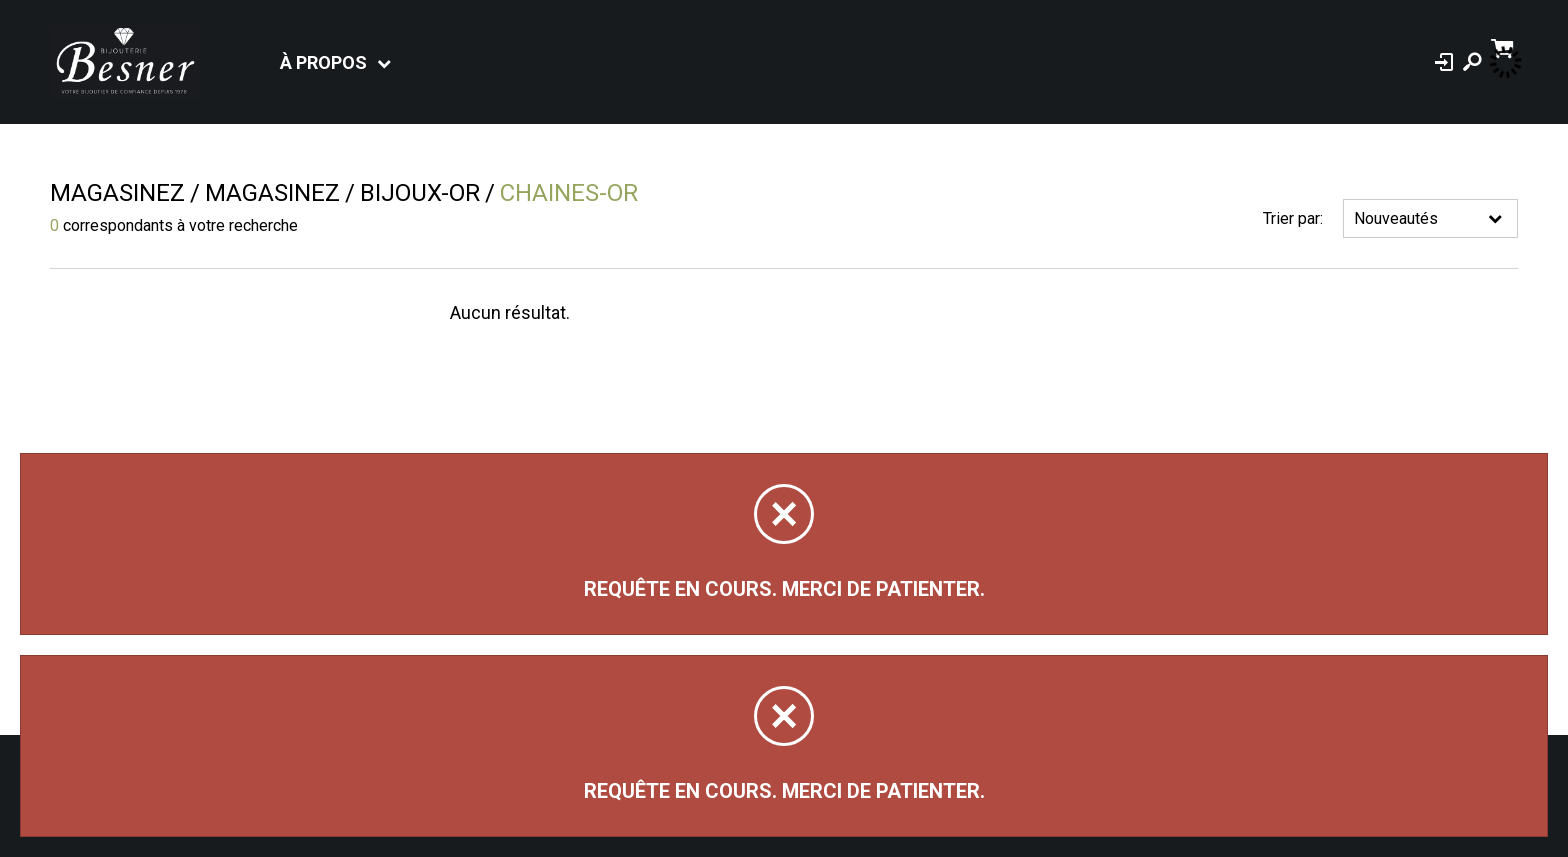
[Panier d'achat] (1504, 46)
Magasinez (117, 193)
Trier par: (1293, 218)
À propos (323, 62)
